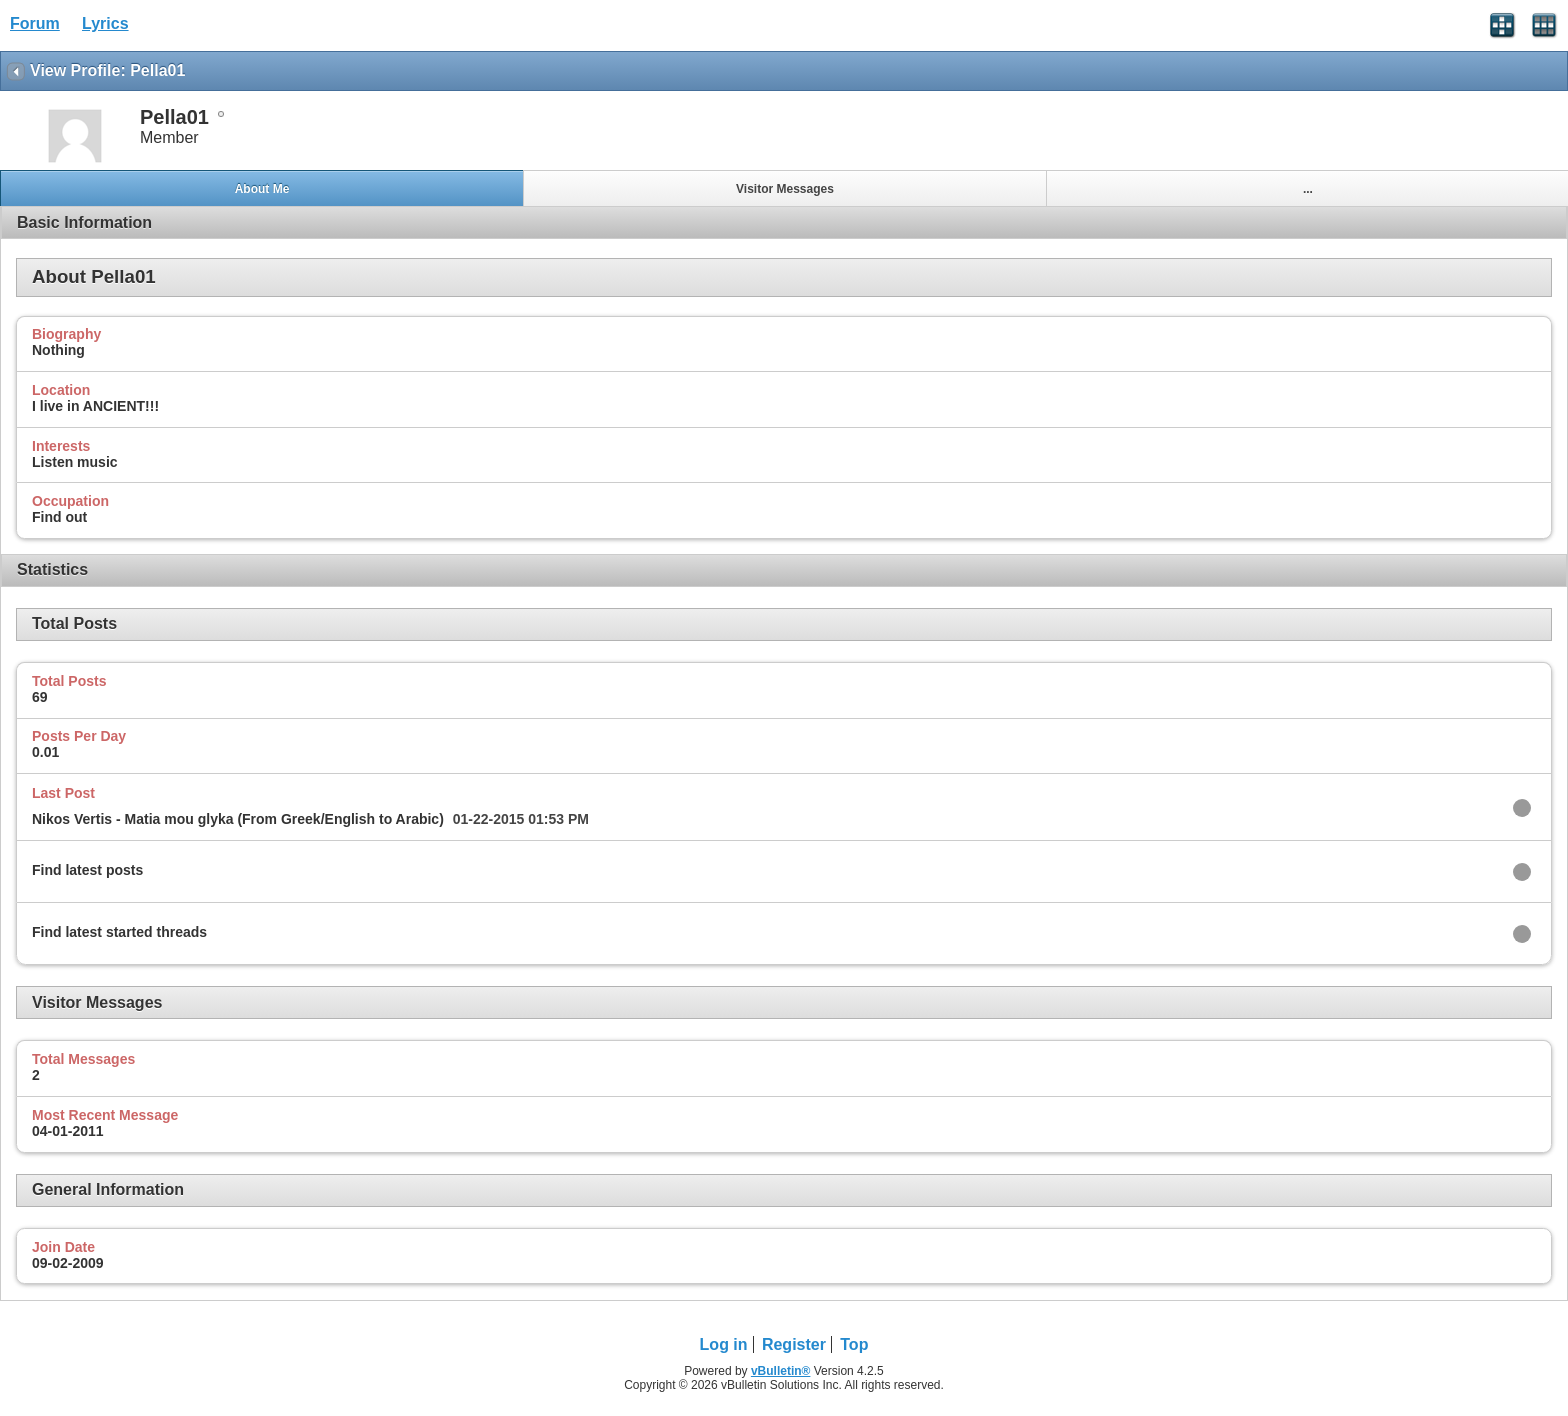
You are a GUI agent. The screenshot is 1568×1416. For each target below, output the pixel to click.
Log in (724, 1344)
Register (794, 1344)
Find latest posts (87, 870)
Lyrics (105, 23)
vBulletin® (781, 1371)
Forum (35, 23)
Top (854, 1344)
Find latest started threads (119, 932)
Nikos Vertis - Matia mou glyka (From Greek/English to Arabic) (238, 819)
